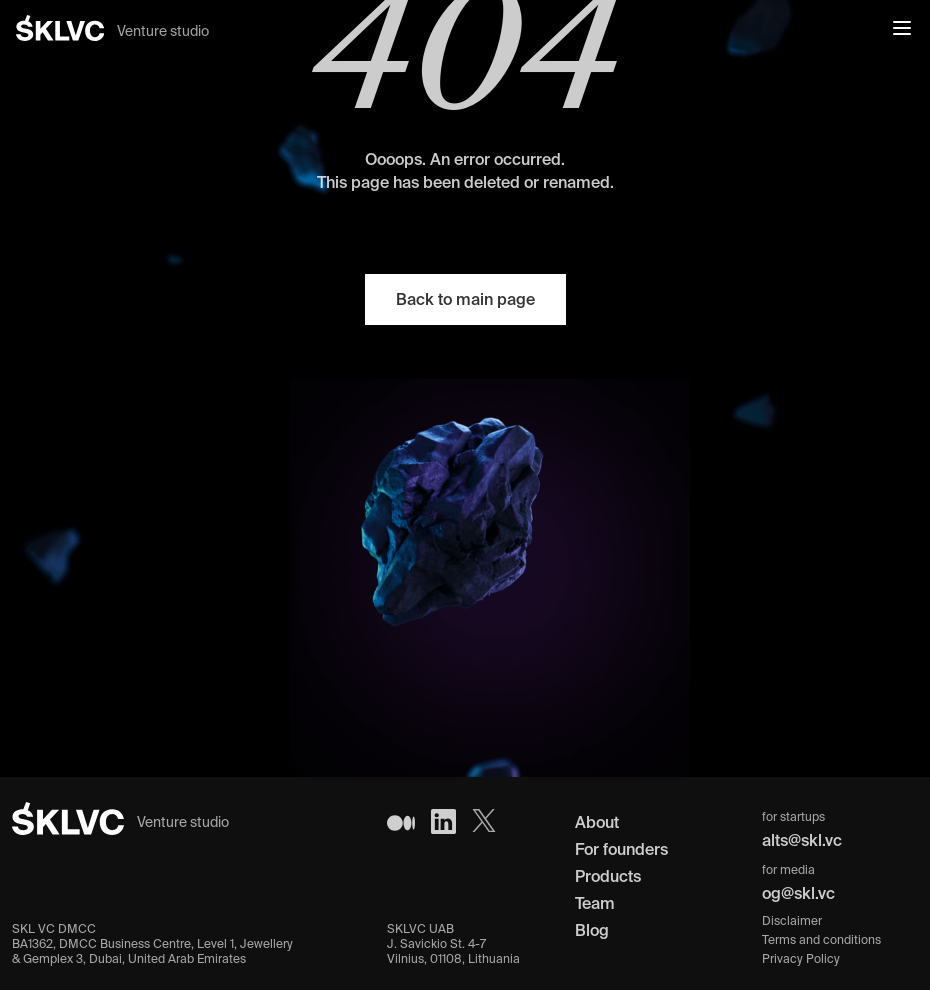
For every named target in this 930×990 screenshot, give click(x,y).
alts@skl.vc (802, 840)
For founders (621, 849)
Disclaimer (792, 920)
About (597, 822)
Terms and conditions (821, 939)
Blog (592, 930)
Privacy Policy (801, 958)
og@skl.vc (798, 893)
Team (595, 903)
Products (608, 876)
